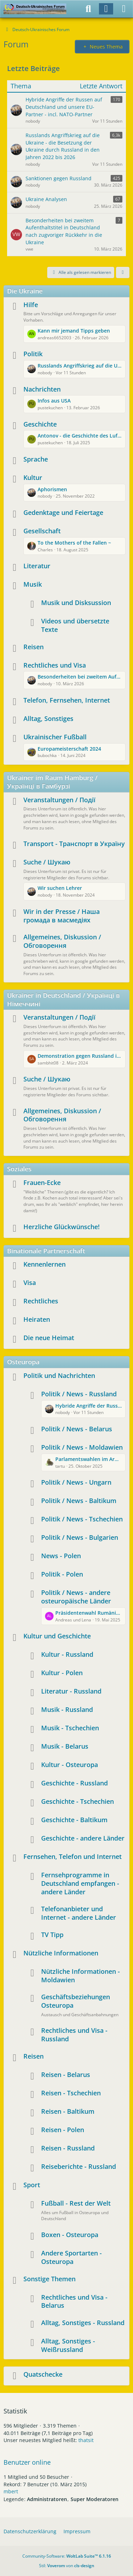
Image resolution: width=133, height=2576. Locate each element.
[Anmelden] (106, 8)
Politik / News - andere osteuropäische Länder (76, 1596)
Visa (29, 1282)
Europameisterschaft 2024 (69, 748)
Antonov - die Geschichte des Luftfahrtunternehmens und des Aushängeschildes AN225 (80, 435)
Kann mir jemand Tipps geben (74, 330)
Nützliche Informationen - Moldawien (80, 1975)
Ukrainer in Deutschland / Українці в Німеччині (63, 999)
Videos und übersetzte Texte (75, 625)
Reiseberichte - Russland (78, 2166)
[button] (122, 272)
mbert (11, 2491)
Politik (33, 354)
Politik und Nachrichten (59, 1375)
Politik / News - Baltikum (78, 1500)
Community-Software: (66, 2556)
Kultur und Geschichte (57, 1636)
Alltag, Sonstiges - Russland (82, 2322)
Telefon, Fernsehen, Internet (66, 700)
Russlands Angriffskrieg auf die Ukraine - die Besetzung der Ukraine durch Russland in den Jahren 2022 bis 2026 (80, 365)
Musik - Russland (67, 1709)
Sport (31, 2185)
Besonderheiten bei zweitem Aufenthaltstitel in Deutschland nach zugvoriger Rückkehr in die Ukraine (80, 676)
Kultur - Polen (62, 1672)
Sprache (35, 459)
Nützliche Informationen (60, 1953)
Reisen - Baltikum (67, 2111)
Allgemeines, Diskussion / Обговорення (62, 941)
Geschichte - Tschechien (77, 1801)
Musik (32, 584)
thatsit (86, 2440)
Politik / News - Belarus (76, 1429)
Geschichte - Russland (74, 1783)
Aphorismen (52, 489)
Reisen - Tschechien (71, 2093)
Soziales (19, 1168)
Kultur (32, 477)
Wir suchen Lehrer (60, 888)
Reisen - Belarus (65, 2074)
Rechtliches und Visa (54, 665)
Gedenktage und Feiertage (63, 512)
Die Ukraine (25, 291)
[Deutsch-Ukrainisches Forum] (35, 9)
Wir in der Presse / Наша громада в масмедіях (61, 915)
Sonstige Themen (49, 2279)
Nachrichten (42, 389)
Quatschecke (42, 2374)
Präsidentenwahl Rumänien (88, 1612)
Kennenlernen (44, 1264)
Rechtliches (40, 1301)
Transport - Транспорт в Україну (74, 843)
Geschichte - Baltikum (74, 1819)
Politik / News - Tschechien (82, 1519)
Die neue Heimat (48, 1337)
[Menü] (124, 9)
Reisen (33, 646)
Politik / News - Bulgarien (79, 1537)
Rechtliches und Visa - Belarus (74, 2301)
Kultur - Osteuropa (69, 1764)
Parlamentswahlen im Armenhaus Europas (88, 1459)
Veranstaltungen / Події (59, 800)
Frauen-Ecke (42, 1182)
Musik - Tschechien (70, 1728)
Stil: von (66, 2566)
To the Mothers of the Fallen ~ (74, 542)
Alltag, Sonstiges (48, 718)
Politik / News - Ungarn (76, 1482)
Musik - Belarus (64, 1746)
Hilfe (30, 304)
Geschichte (40, 424)
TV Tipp (52, 1934)
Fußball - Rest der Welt (76, 2203)
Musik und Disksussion (76, 602)
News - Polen (61, 1555)
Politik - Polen (62, 1574)
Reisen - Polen (62, 2129)
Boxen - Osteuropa (69, 2234)
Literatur (36, 566)
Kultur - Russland (67, 1654)
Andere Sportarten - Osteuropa (71, 2257)
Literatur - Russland (71, 1691)
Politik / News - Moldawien (82, 1447)
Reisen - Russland (68, 2148)
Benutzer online (27, 2462)
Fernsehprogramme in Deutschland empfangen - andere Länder (80, 1883)
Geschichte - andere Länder (82, 1838)
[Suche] (88, 9)
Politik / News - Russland (79, 1394)
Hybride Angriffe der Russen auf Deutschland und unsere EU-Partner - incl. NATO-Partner (88, 1405)
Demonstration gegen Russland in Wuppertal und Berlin (80, 1055)
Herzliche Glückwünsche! (61, 1226)
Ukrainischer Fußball (55, 737)
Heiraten (36, 1319)
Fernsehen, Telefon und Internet (72, 1856)
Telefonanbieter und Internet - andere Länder (78, 1913)
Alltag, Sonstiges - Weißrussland (68, 2345)
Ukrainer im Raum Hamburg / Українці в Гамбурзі (52, 781)
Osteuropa (23, 1361)
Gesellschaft (42, 531)
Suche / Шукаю (46, 862)
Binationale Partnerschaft (46, 1250)
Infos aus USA (54, 400)
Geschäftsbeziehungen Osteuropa (75, 2001)
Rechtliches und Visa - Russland (74, 2034)
